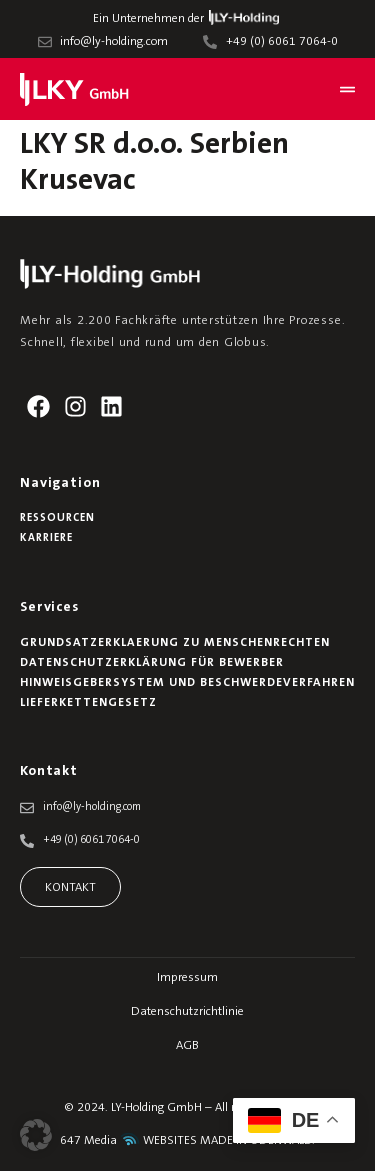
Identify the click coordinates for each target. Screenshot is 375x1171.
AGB (187, 1046)
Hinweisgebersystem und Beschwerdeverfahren (187, 683)
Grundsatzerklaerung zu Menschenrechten (175, 643)
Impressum (187, 978)
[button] (36, 1135)
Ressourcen (57, 518)
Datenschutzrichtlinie (187, 1012)
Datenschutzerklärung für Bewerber (152, 663)
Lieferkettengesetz (88, 703)
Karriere (46, 538)
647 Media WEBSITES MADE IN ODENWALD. (187, 1141)
